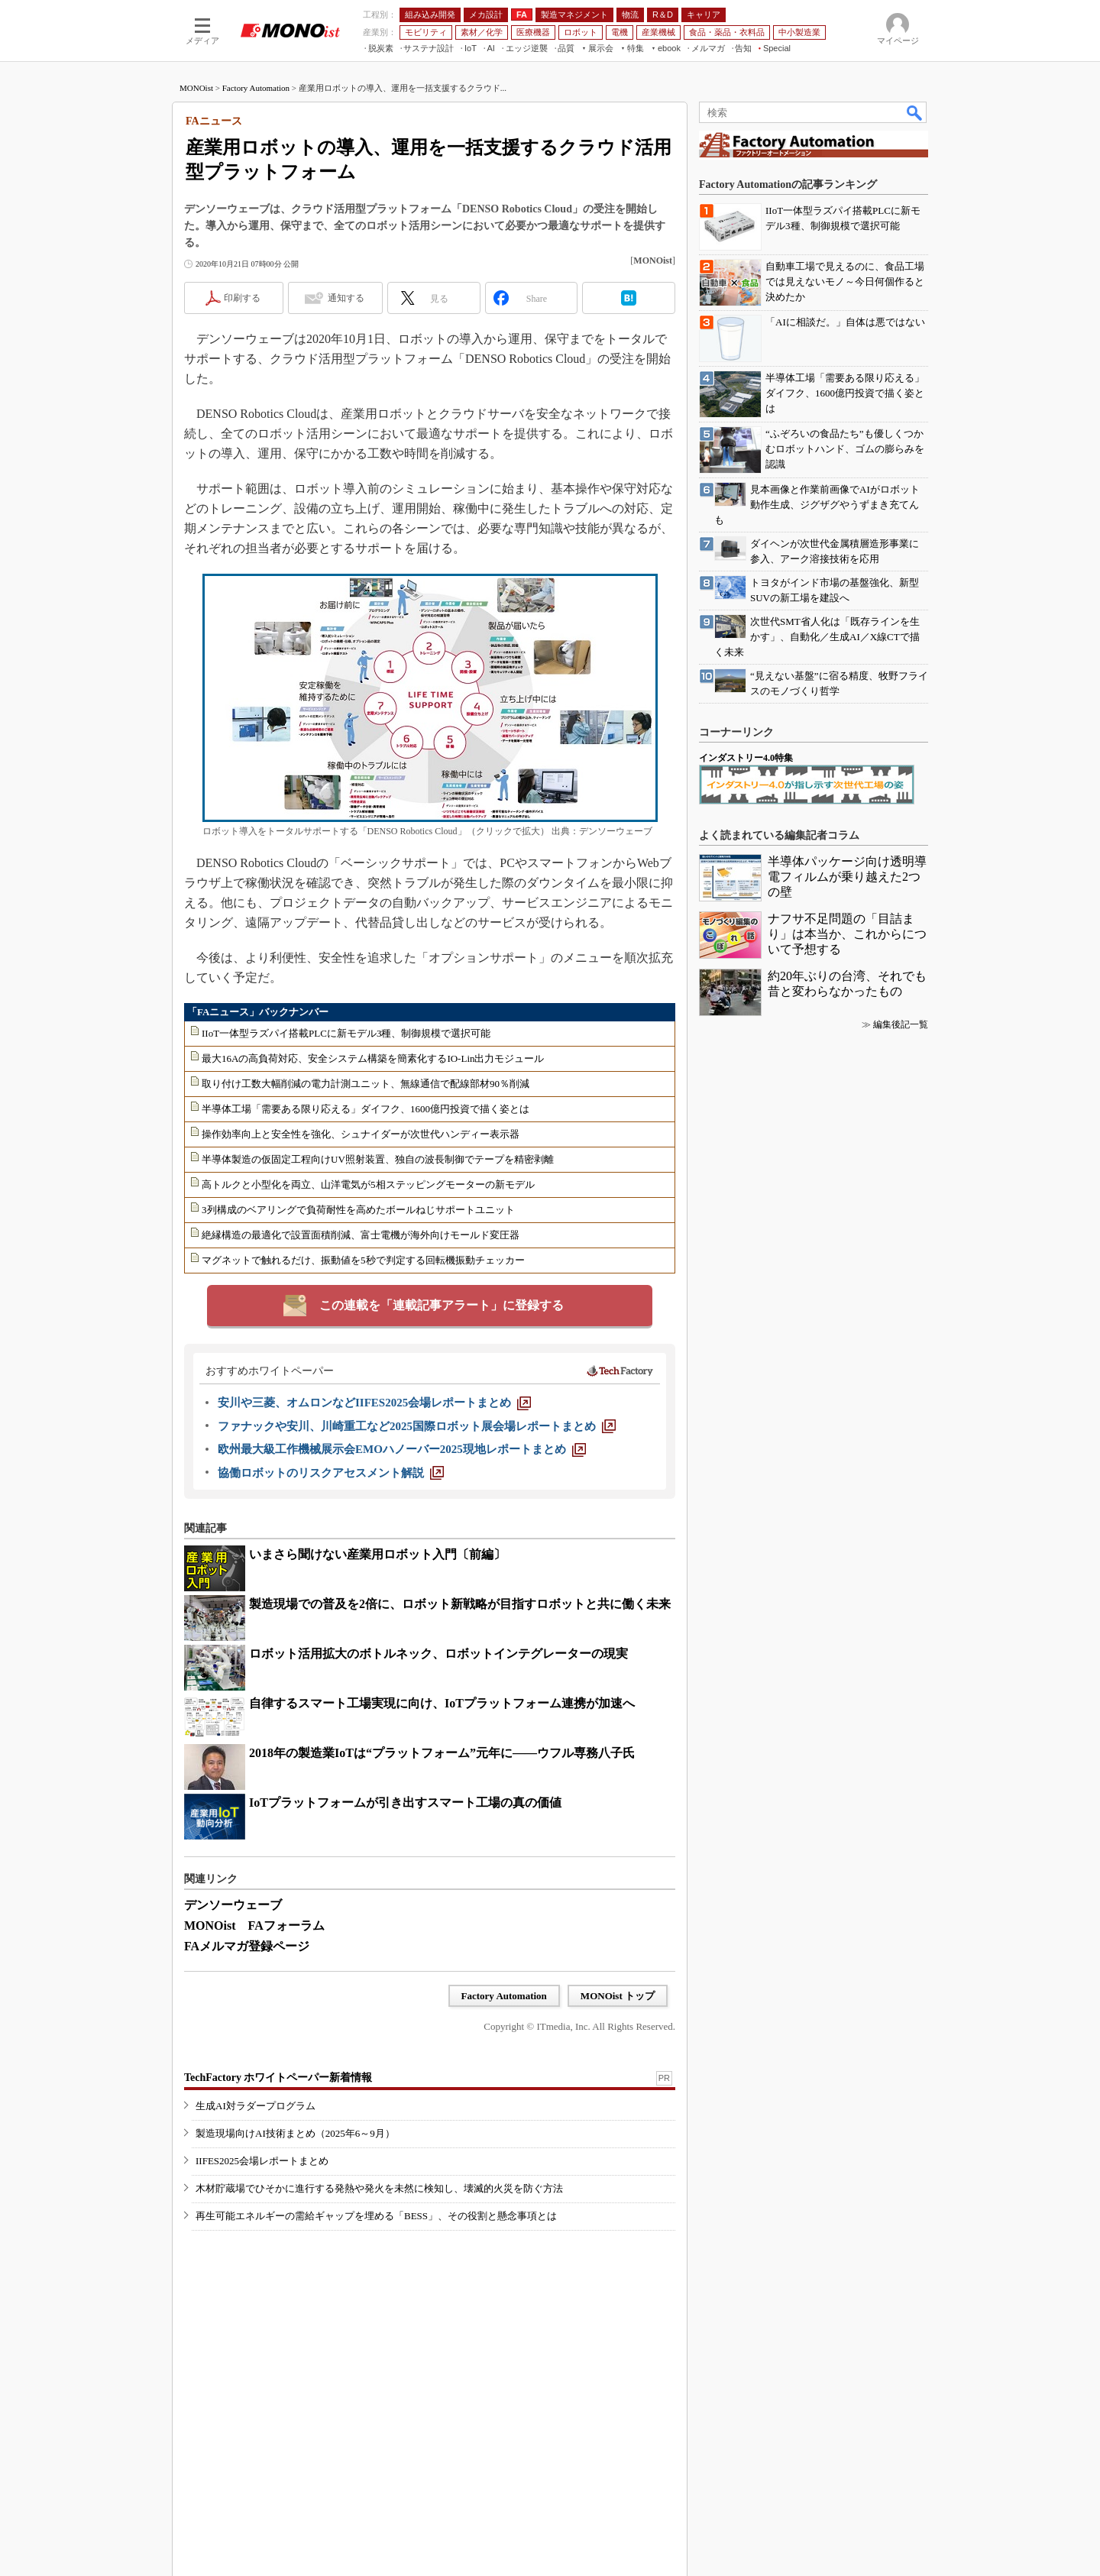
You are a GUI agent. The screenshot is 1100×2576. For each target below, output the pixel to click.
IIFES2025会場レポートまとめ (262, 2161)
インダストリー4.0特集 (746, 757)
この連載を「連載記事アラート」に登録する (441, 1305)
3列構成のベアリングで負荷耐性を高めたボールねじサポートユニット (358, 1209)
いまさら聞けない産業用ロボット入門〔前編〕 (377, 1554)
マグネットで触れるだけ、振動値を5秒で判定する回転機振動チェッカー (363, 1260)
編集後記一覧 (900, 1024)
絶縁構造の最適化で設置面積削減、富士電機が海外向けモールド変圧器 (360, 1235)
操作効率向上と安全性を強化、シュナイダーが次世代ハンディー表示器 (360, 1134)
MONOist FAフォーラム (254, 1925)
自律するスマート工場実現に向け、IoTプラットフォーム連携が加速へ (442, 1703)
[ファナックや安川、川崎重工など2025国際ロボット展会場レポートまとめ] (417, 1426)
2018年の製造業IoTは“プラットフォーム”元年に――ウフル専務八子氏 (442, 1752)
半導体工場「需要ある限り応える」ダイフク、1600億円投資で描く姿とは (365, 1109)
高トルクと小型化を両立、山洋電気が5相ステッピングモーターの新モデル (368, 1184)
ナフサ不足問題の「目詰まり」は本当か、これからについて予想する (847, 934)
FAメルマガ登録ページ (246, 1946)
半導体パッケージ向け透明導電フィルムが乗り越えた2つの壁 (847, 876)
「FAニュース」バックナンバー (257, 1012)
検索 (915, 112)
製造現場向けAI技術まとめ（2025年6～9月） (295, 2133)
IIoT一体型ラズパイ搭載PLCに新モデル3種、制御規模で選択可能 (346, 1033)
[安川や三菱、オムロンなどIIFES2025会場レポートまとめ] (374, 1402)
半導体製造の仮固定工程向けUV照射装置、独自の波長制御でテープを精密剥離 (378, 1159)
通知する (346, 298)
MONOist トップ (618, 1996)
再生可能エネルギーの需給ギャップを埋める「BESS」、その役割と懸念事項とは (376, 2216)
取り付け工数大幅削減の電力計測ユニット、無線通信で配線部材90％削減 (365, 1083)
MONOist (196, 87)
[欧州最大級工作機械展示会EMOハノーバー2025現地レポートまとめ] (402, 1449)
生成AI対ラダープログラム (255, 2106)
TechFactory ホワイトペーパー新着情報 (278, 2077)
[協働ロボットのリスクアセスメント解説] (331, 1473)
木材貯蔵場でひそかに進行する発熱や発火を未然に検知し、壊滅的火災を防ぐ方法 (379, 2188)
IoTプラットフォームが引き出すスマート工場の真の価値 (405, 1802)
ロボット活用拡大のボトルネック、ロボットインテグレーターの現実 (438, 1653)
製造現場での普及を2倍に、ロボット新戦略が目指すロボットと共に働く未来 (460, 1603)
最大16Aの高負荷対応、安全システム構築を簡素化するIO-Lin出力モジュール (373, 1058)
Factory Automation (256, 87)
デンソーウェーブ (233, 1904)
